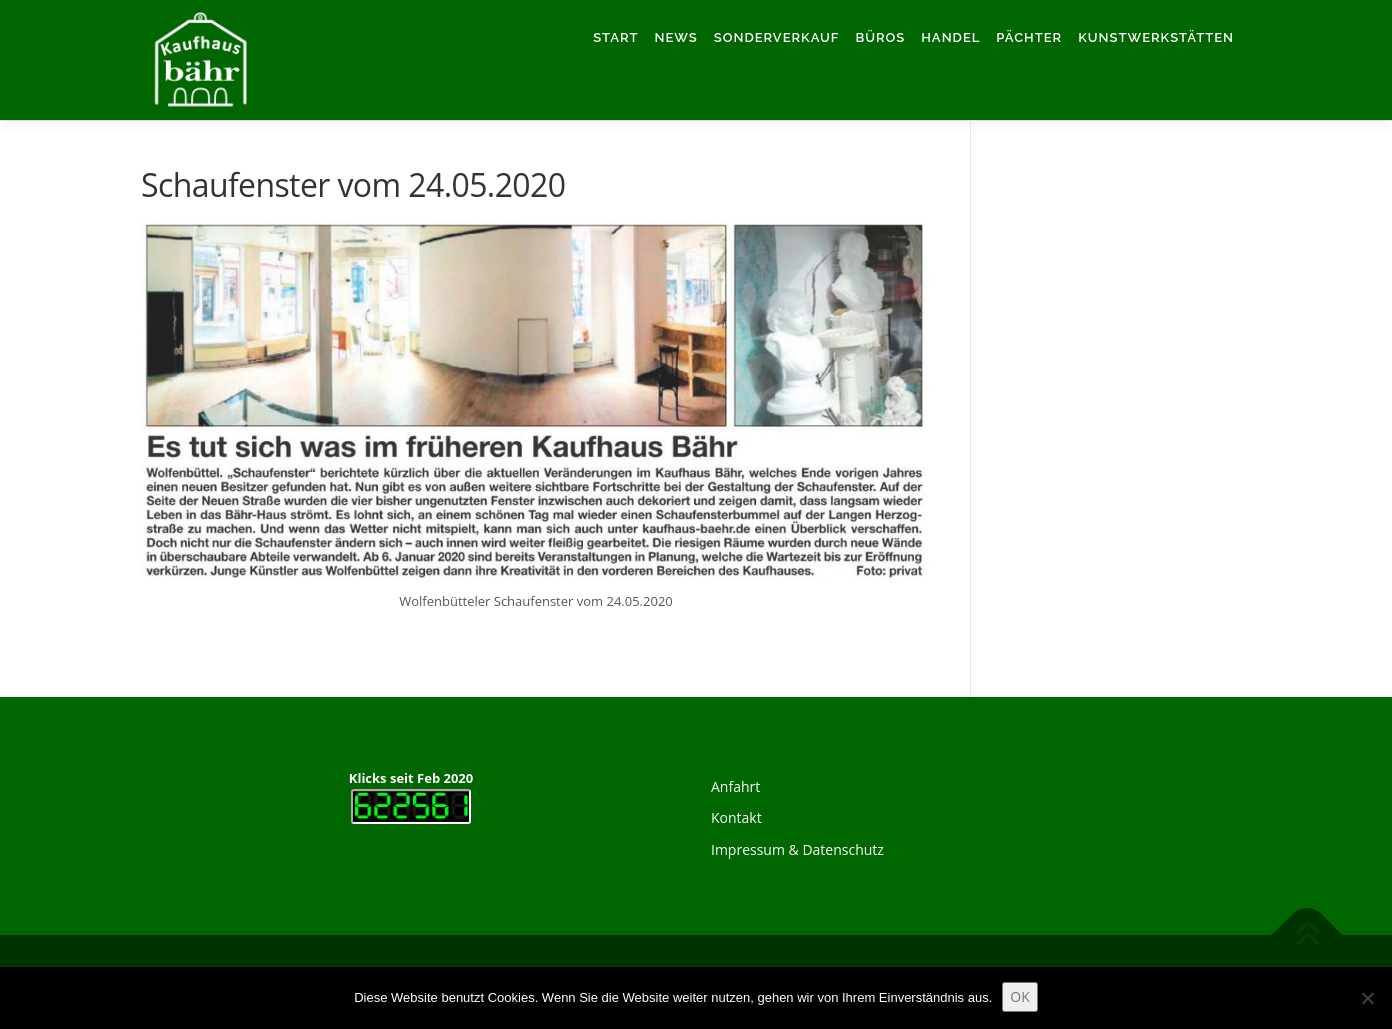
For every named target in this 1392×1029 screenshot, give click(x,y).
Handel (950, 37)
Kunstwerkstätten (1156, 37)
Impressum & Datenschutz (797, 849)
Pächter (1029, 37)
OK (1019, 996)
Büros (880, 37)
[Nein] (1367, 998)
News (676, 37)
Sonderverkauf (777, 37)
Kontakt (736, 817)
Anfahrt (735, 786)
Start (615, 37)
